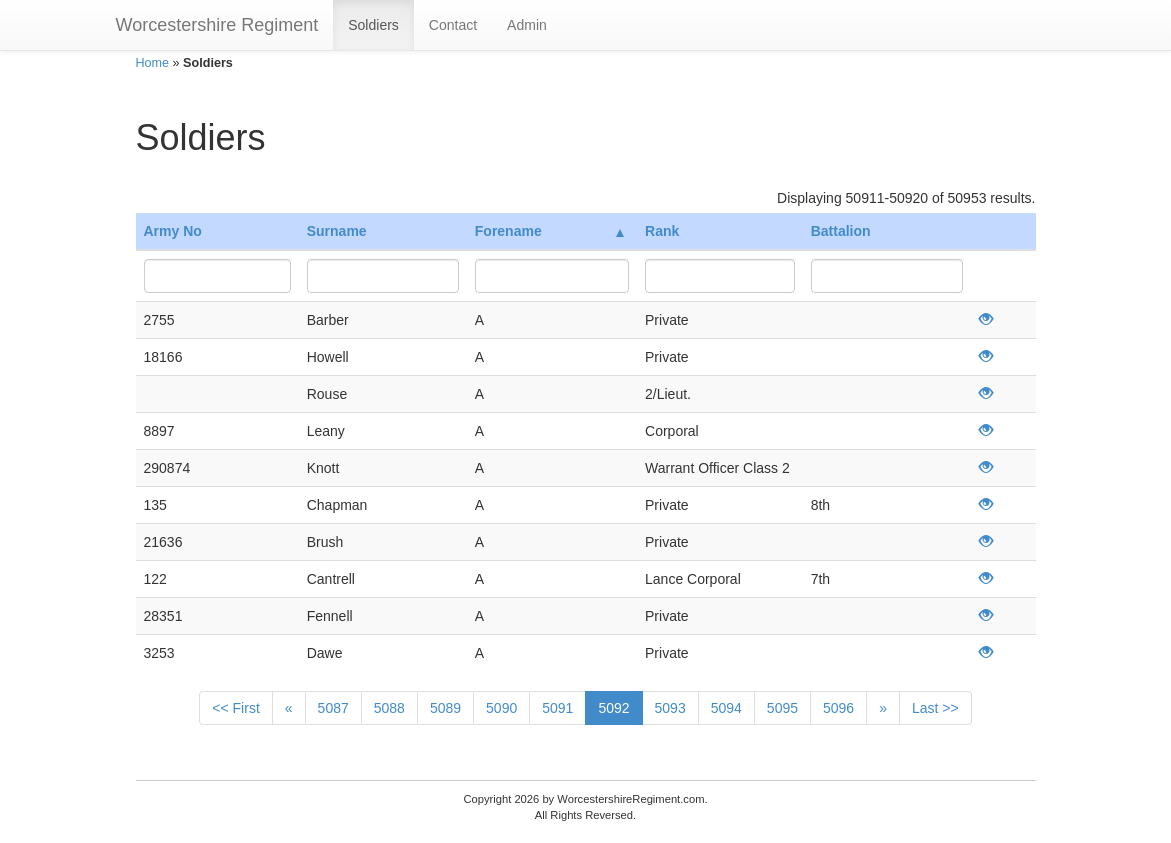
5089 (445, 708)
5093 (670, 708)
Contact (453, 25)
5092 (613, 708)
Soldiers (373, 25)
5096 (838, 708)
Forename (549, 231)
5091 (557, 708)
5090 (501, 708)
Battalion (841, 231)
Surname (337, 231)
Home (153, 63)
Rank (662, 231)
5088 (389, 708)
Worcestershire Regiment (217, 25)
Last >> (935, 708)
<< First (235, 708)
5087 (333, 708)
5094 (726, 708)
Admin (527, 25)
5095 (782, 708)
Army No (173, 231)
